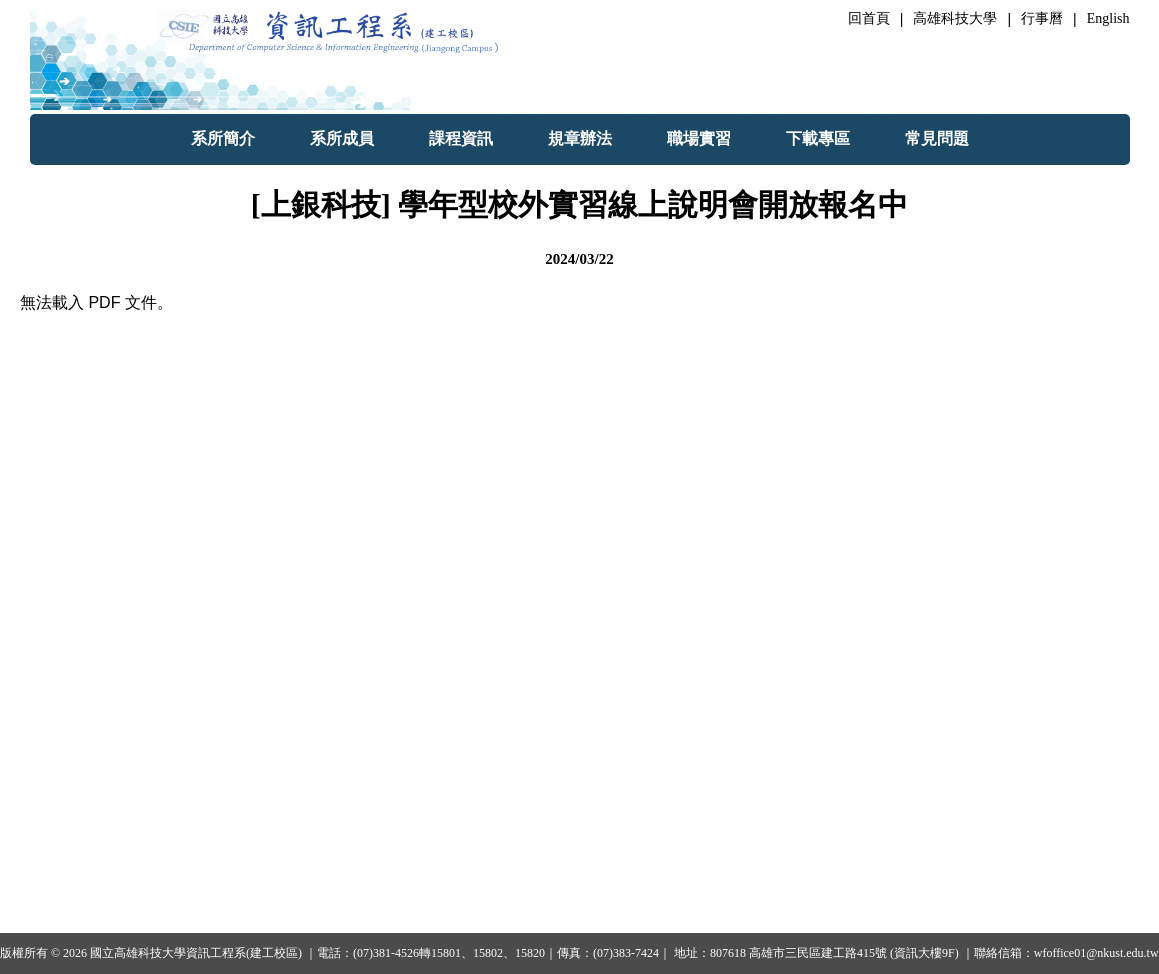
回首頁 (869, 18)
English (1108, 18)
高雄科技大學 (955, 18)
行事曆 (1042, 18)
